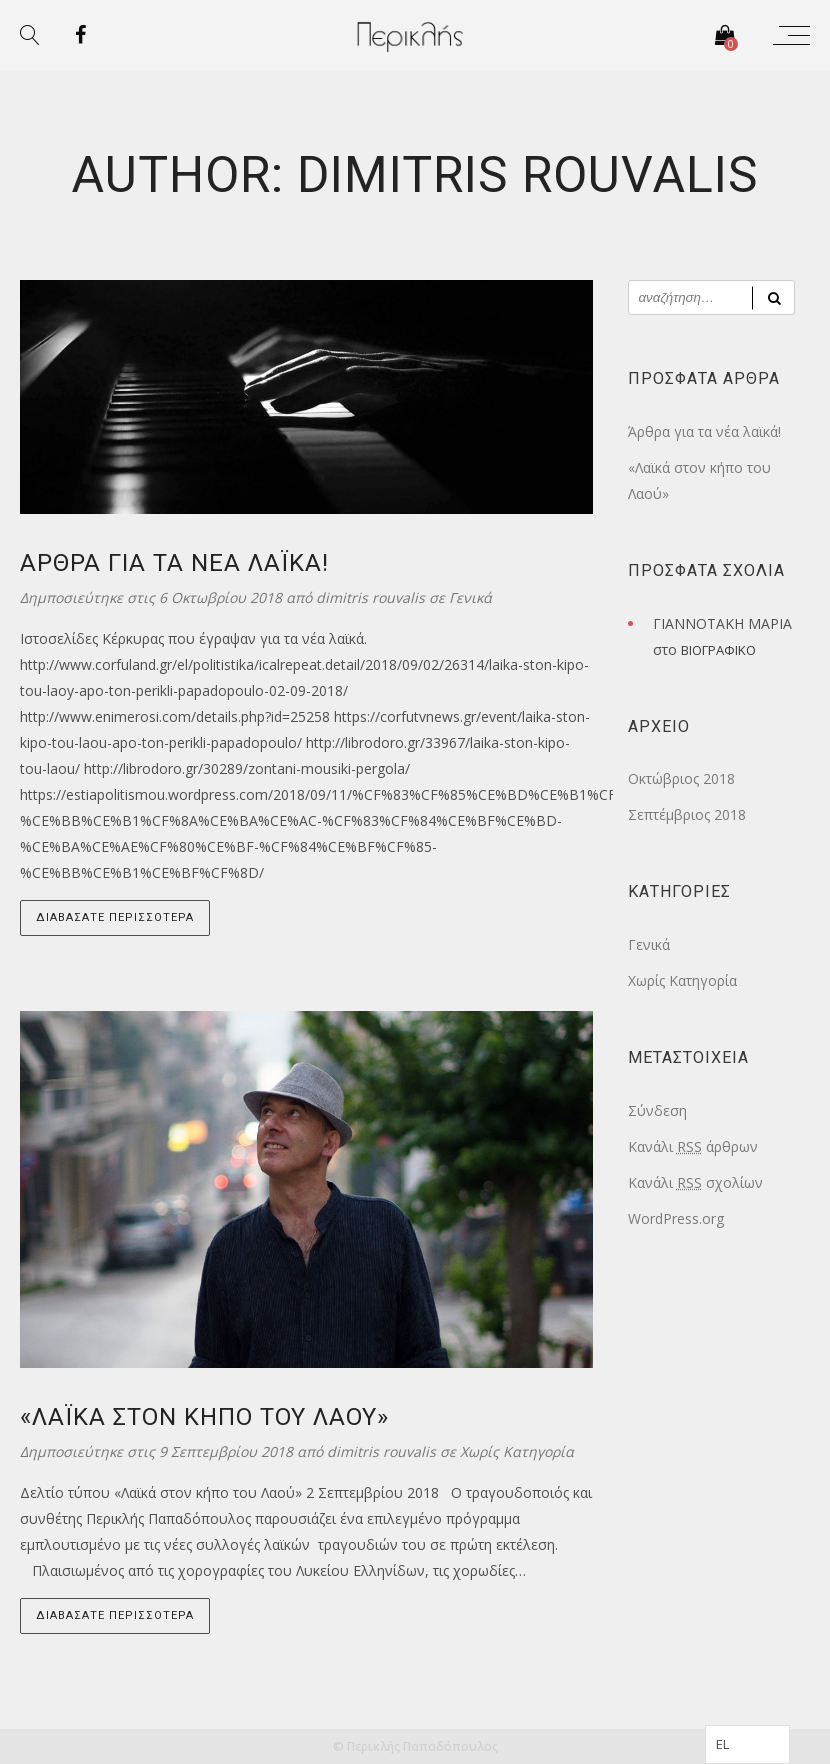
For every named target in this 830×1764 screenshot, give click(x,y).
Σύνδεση (657, 1110)
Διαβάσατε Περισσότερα (115, 917)
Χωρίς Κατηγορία (517, 1451)
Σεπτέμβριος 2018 (687, 814)
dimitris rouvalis (372, 597)
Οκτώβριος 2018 (681, 778)
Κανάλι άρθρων (693, 1146)
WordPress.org (676, 1218)
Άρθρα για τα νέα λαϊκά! (704, 431)
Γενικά (470, 597)
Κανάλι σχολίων (695, 1182)
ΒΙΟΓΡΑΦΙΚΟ (718, 650)
